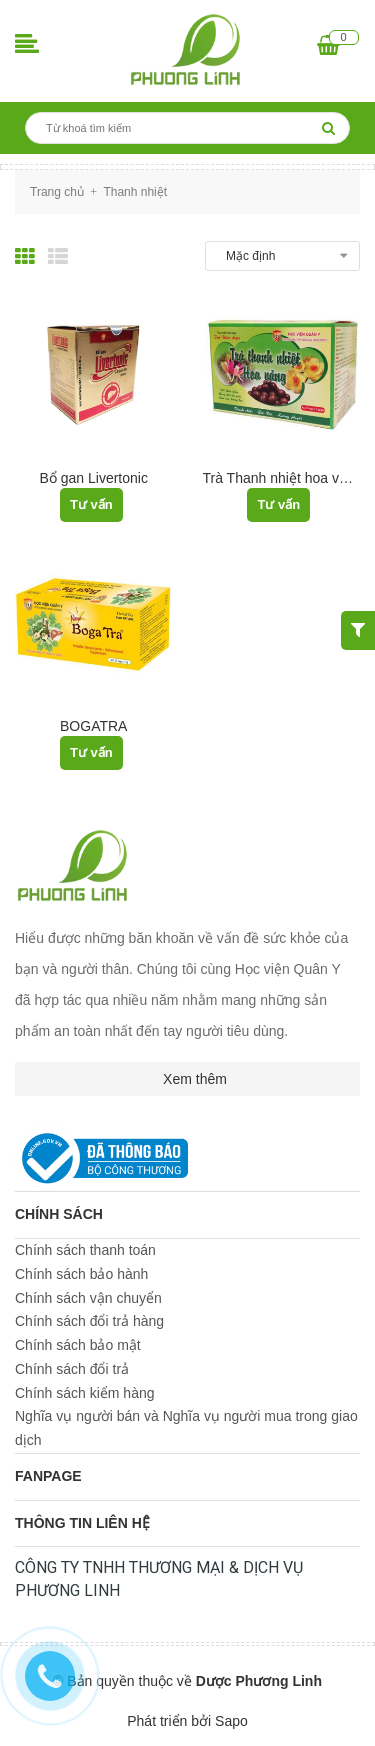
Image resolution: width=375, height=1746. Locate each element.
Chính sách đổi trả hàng (89, 1321)
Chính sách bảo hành (81, 1274)
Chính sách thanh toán (85, 1250)
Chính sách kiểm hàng (85, 1393)
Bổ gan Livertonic (94, 478)
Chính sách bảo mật (78, 1345)
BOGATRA (93, 726)
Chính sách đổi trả (72, 1369)
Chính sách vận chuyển (88, 1298)
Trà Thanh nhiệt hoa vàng (283, 478)
